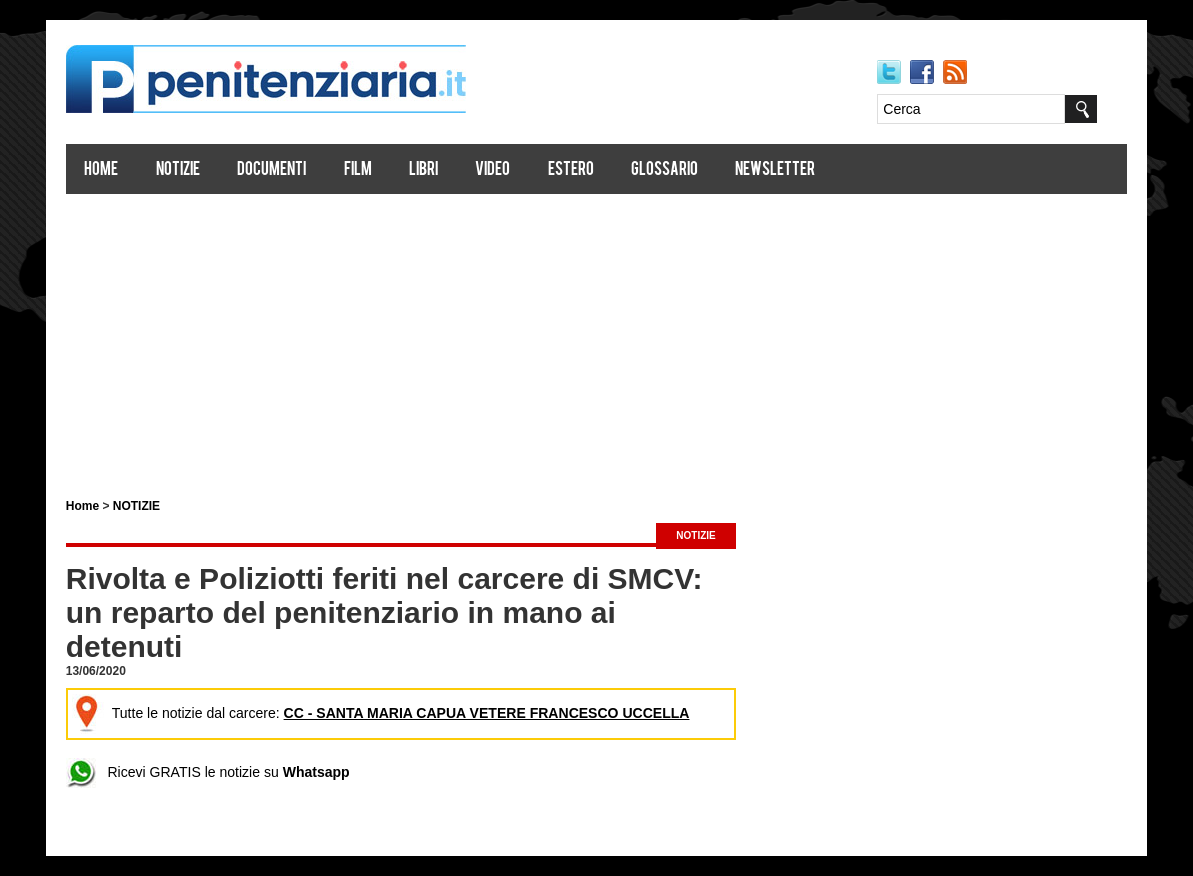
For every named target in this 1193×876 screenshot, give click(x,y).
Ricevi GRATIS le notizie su (208, 772)
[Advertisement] (597, 338)
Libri (424, 170)
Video (493, 170)
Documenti (272, 170)
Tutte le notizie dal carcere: (381, 713)
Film (358, 170)
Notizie (179, 170)
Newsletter (776, 170)
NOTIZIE (137, 506)
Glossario (665, 170)
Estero (571, 170)
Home (102, 170)
